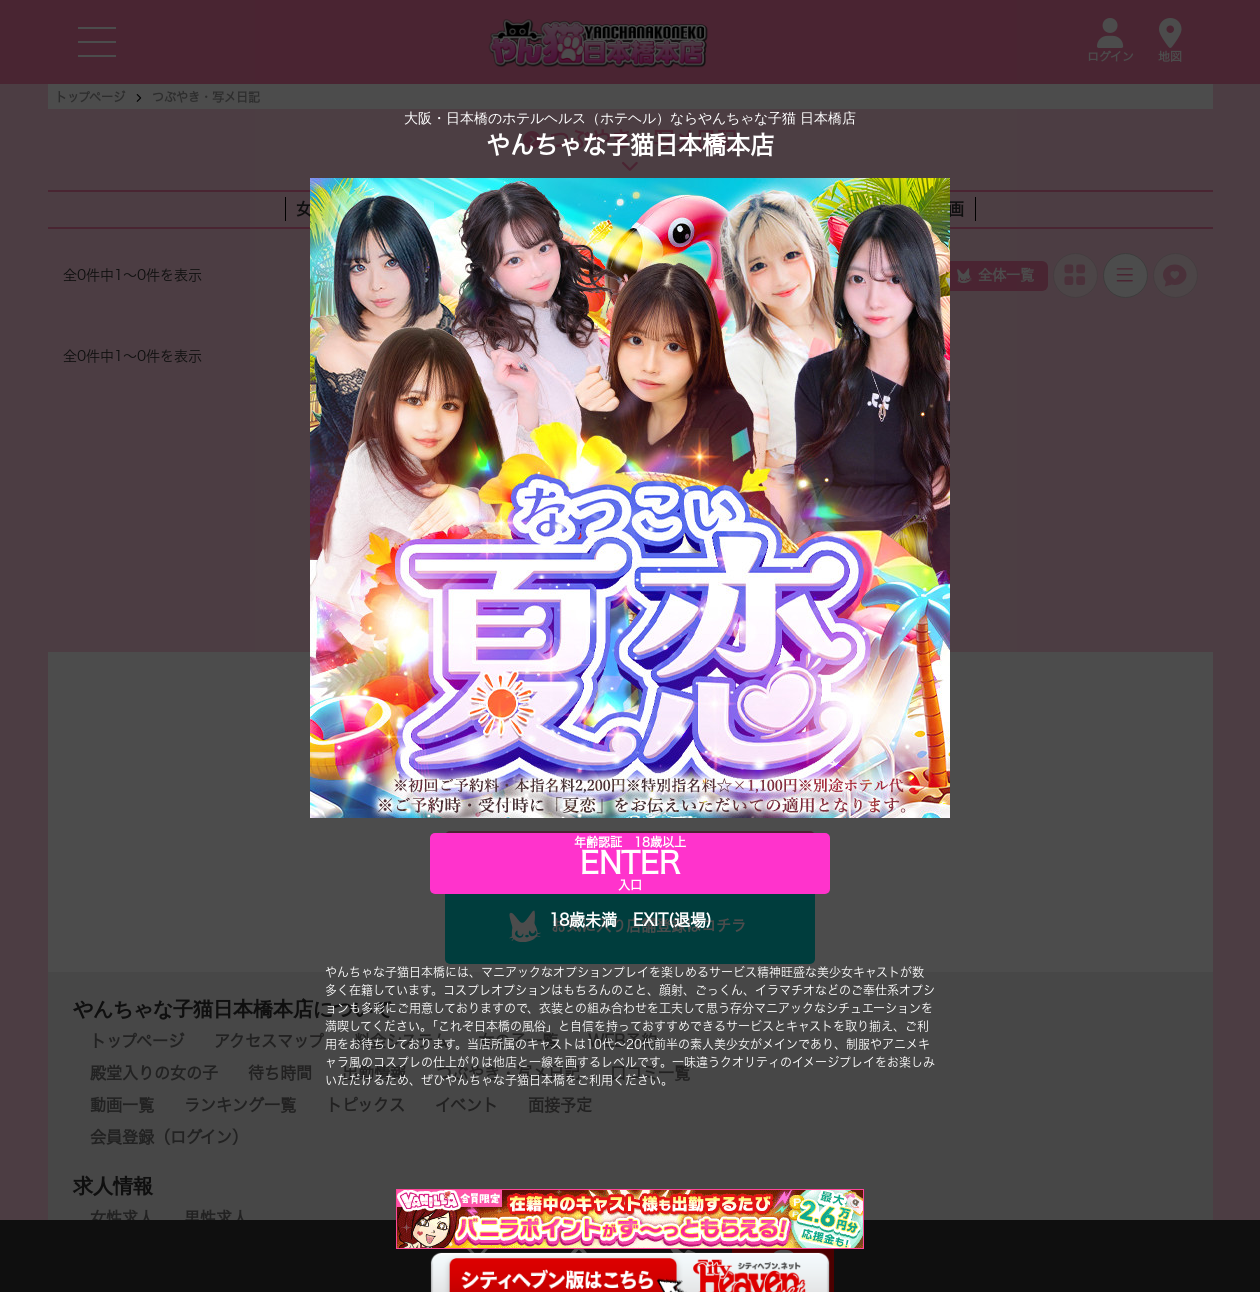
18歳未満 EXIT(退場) (630, 921)
